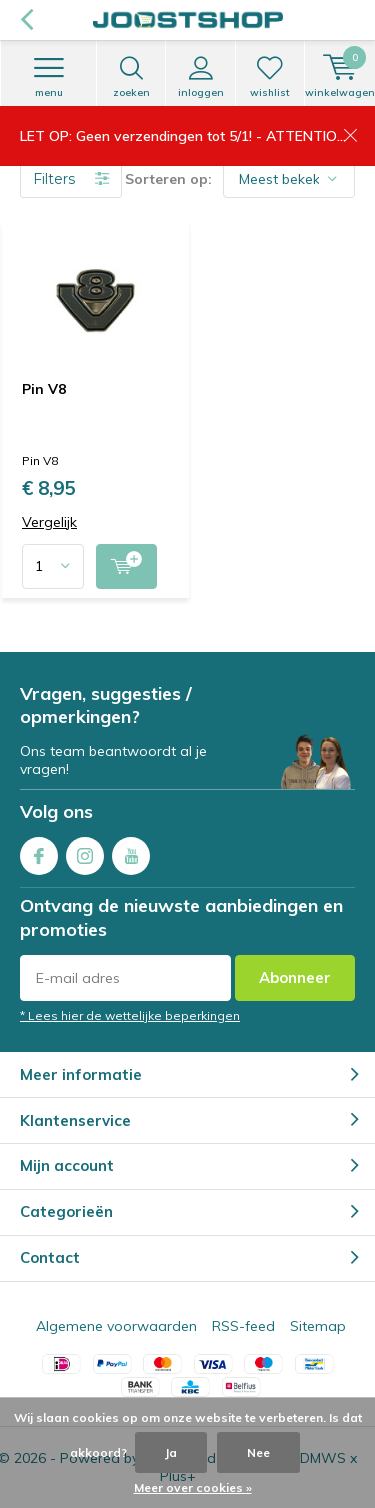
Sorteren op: (168, 179)
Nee (258, 1452)
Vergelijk (49, 522)
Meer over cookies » (193, 1487)
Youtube (131, 851)
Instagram (85, 851)
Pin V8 (44, 389)
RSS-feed (243, 1326)
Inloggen (200, 77)
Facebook (39, 851)
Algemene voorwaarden (116, 1326)
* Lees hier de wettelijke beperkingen (130, 1015)
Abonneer (295, 977)
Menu (48, 77)
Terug (26, 20)
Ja (171, 1452)
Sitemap (318, 1326)
